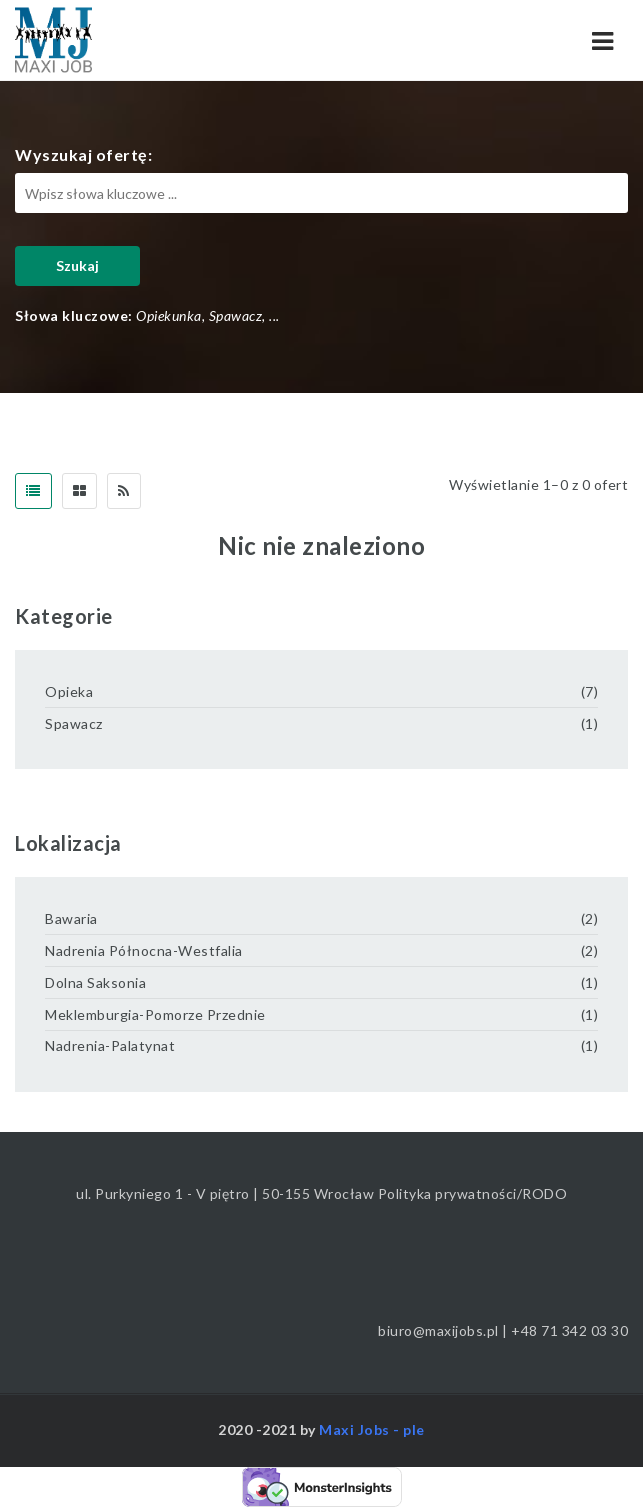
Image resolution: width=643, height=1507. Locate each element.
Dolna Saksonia (95, 982)
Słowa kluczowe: (74, 315)
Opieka (69, 691)
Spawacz (74, 723)
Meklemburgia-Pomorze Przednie (155, 1014)
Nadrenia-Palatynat (110, 1045)
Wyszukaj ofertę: (83, 154)
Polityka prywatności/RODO (473, 1193)
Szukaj (77, 265)
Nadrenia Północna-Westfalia (144, 950)
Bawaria (71, 918)
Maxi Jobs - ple (372, 1429)
